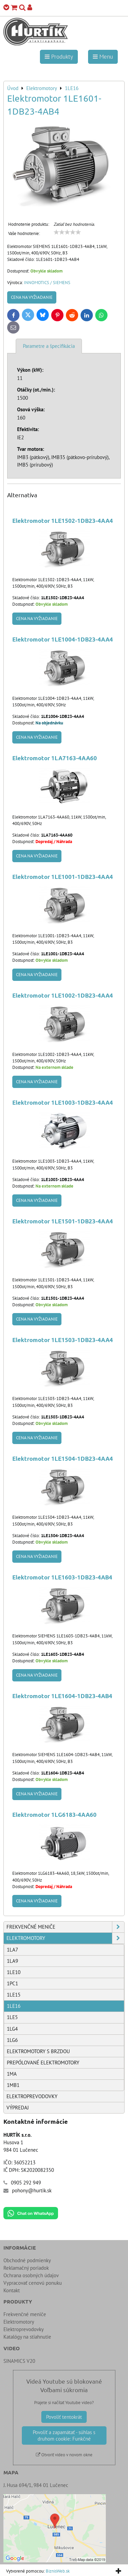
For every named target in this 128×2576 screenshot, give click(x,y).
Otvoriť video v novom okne (64, 2455)
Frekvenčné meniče (65, 1927)
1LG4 (12, 2029)
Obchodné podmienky (27, 2260)
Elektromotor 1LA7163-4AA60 (54, 758)
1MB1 (13, 2085)
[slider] (67, 232)
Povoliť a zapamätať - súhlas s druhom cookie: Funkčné (64, 2435)
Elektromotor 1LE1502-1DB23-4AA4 (62, 520)
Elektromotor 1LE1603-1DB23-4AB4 (62, 1577)
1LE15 (13, 1994)
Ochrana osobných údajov (31, 2275)
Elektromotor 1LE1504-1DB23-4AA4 (62, 1458)
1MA (12, 2074)
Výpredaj (17, 2107)
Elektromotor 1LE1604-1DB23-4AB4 (62, 1695)
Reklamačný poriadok (26, 2268)
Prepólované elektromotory (43, 2062)
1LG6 (12, 2040)
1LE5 (12, 2017)
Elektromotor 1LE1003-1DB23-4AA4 (62, 1102)
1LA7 (12, 1949)
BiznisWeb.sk (58, 2571)
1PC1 (12, 1983)
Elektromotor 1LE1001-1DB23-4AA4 (62, 876)
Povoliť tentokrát (64, 2417)
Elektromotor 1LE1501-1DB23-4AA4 (62, 1221)
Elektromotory (65, 1938)
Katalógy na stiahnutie (27, 2337)
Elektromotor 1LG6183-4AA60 (54, 1814)
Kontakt (11, 2290)
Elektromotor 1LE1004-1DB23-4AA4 (62, 639)
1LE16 (13, 2006)
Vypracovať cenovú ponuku (32, 2283)
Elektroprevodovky (31, 2096)
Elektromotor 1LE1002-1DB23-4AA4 (62, 995)
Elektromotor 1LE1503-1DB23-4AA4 (62, 1339)
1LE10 (13, 1972)
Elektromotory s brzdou (38, 2051)
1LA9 (12, 1961)
